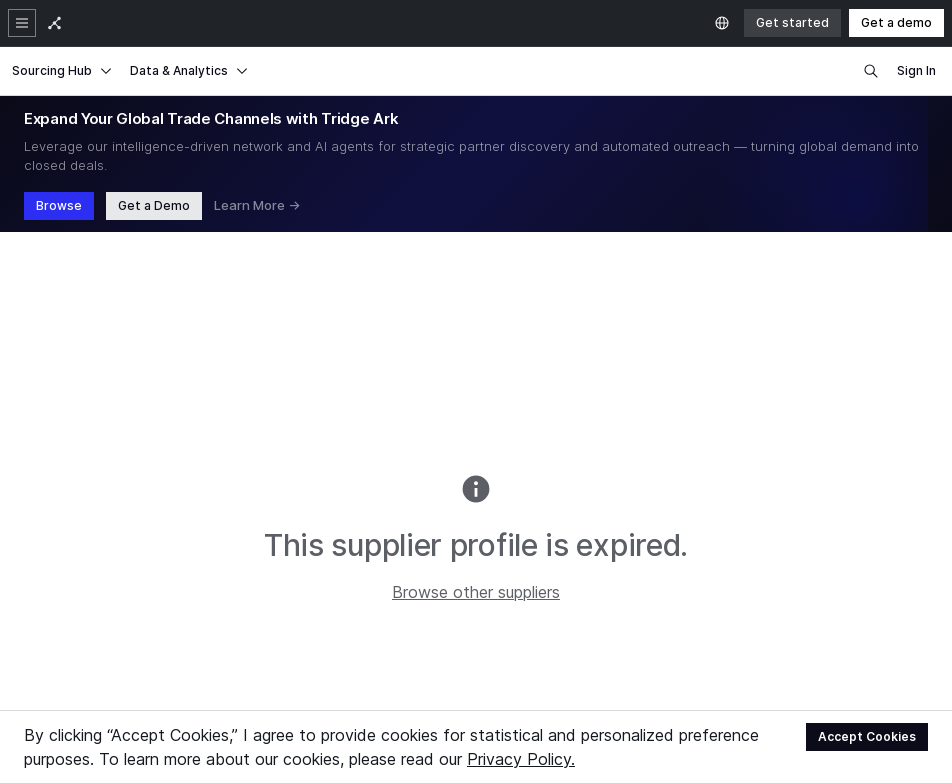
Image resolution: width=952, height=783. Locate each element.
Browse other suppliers (476, 592)
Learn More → (257, 205)
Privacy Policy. (521, 759)
